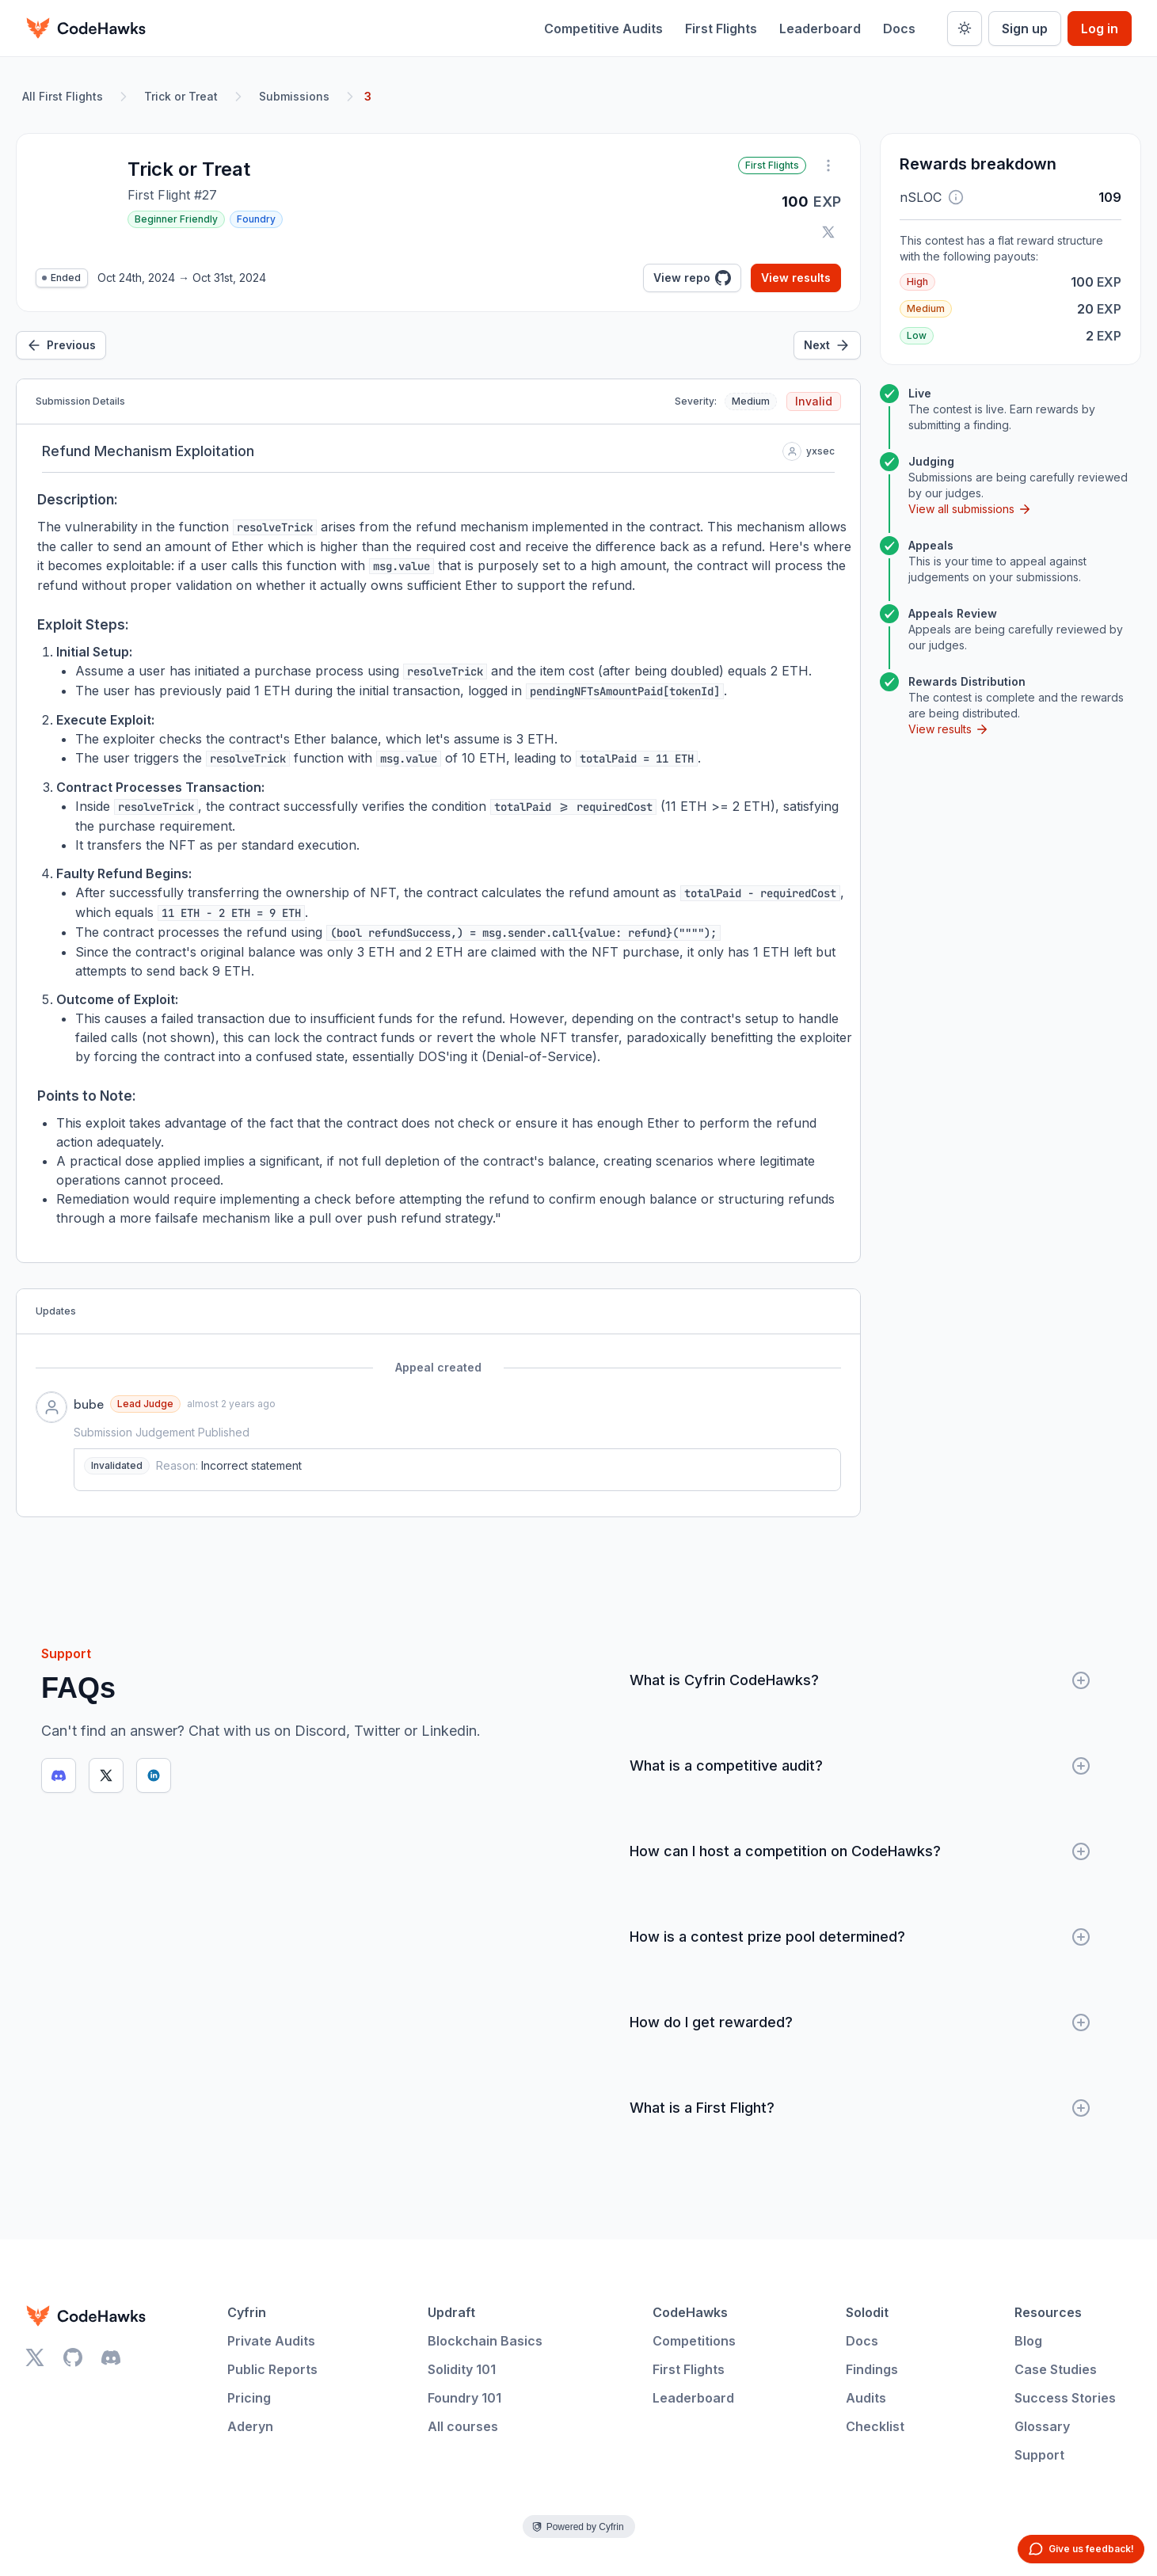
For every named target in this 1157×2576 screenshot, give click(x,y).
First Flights (721, 28)
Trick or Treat (181, 96)
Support (1039, 2455)
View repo (692, 278)
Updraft (451, 2312)
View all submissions (970, 509)
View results (796, 277)
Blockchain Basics (485, 2341)
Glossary (1042, 2426)
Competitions (694, 2341)
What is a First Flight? (860, 2107)
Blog (1028, 2341)
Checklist (875, 2426)
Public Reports (272, 2369)
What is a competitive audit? (860, 1765)
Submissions (294, 96)
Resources (1048, 2312)
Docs (899, 28)
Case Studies (1055, 2369)
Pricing (249, 2398)
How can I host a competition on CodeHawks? (860, 1851)
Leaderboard (820, 28)
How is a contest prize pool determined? (860, 1936)
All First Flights (62, 96)
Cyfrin (246, 2312)
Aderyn (250, 2426)
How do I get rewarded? (860, 2022)
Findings (872, 2369)
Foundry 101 (464, 2398)
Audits (866, 2398)
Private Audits (271, 2341)
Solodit (867, 2312)
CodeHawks (690, 2312)
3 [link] (367, 96)
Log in (1099, 28)
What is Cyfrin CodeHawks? (860, 1680)
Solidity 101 (462, 2369)
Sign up (1025, 28)
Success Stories (1065, 2398)
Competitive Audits (603, 28)
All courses (463, 2426)
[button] (956, 197)
